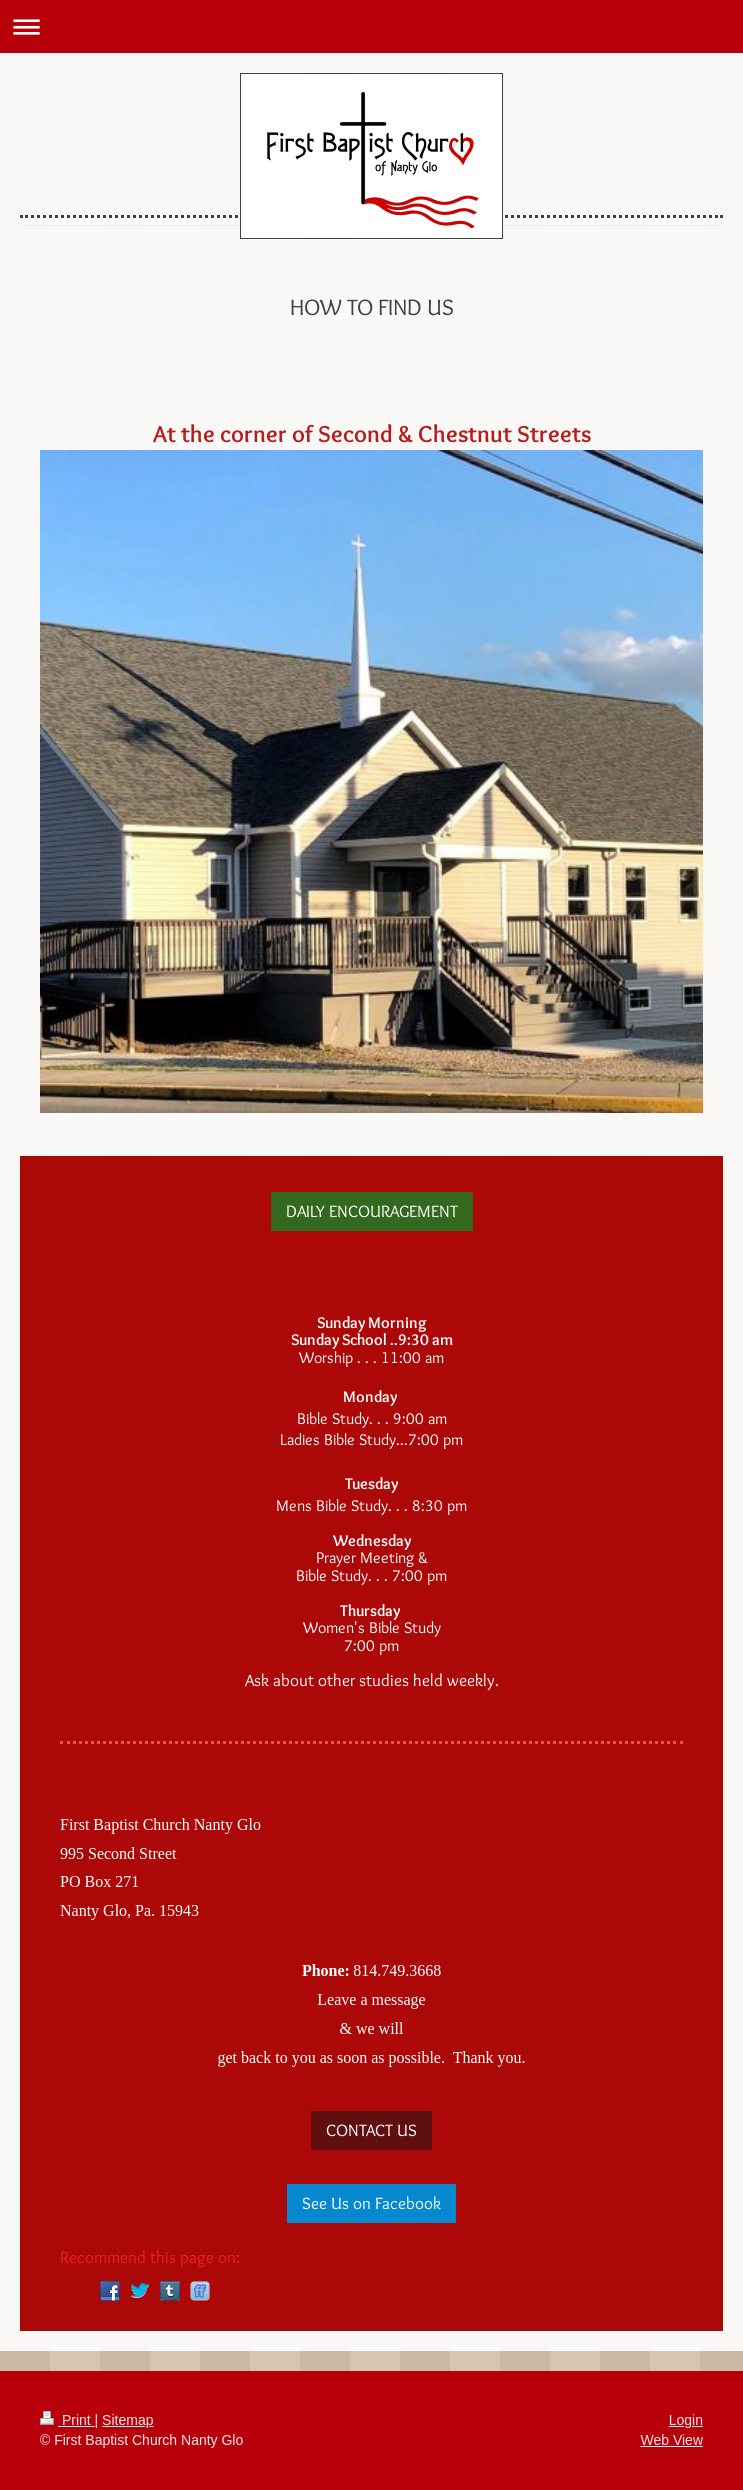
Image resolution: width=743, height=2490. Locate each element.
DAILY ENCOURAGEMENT (372, 1211)
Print (67, 2420)
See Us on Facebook (371, 2203)
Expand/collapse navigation (371, 26)
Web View (671, 2440)
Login (686, 2420)
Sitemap (127, 2420)
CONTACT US (371, 2130)
